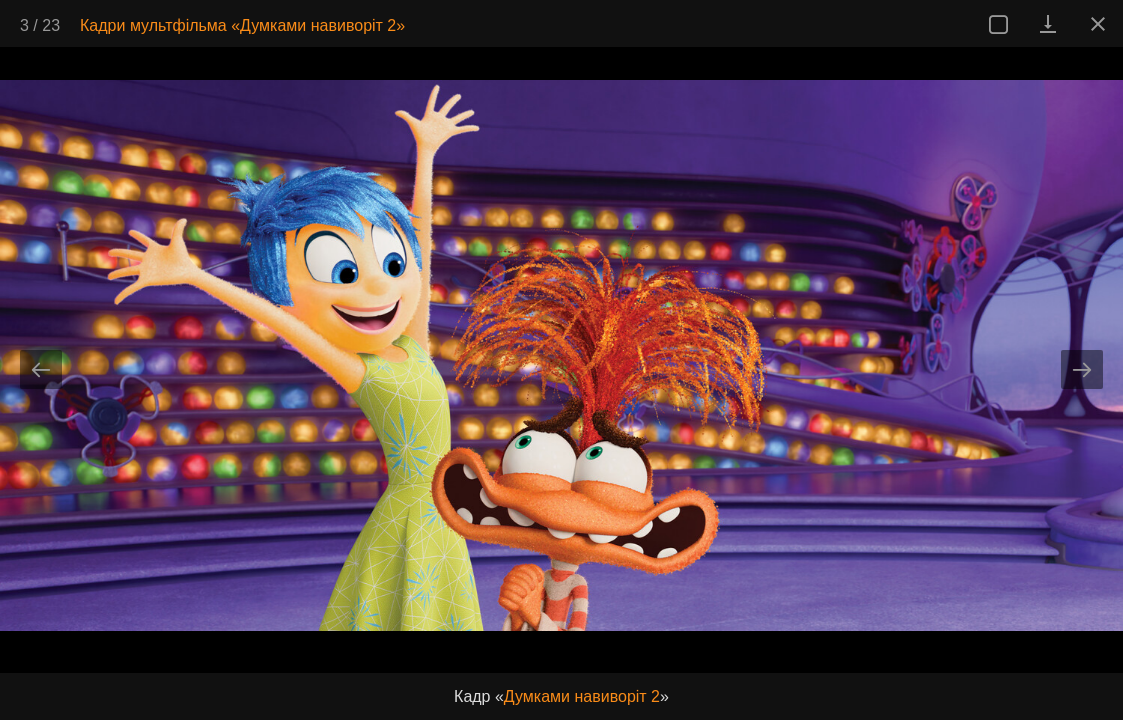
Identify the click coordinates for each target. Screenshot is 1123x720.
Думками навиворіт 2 (582, 696)
